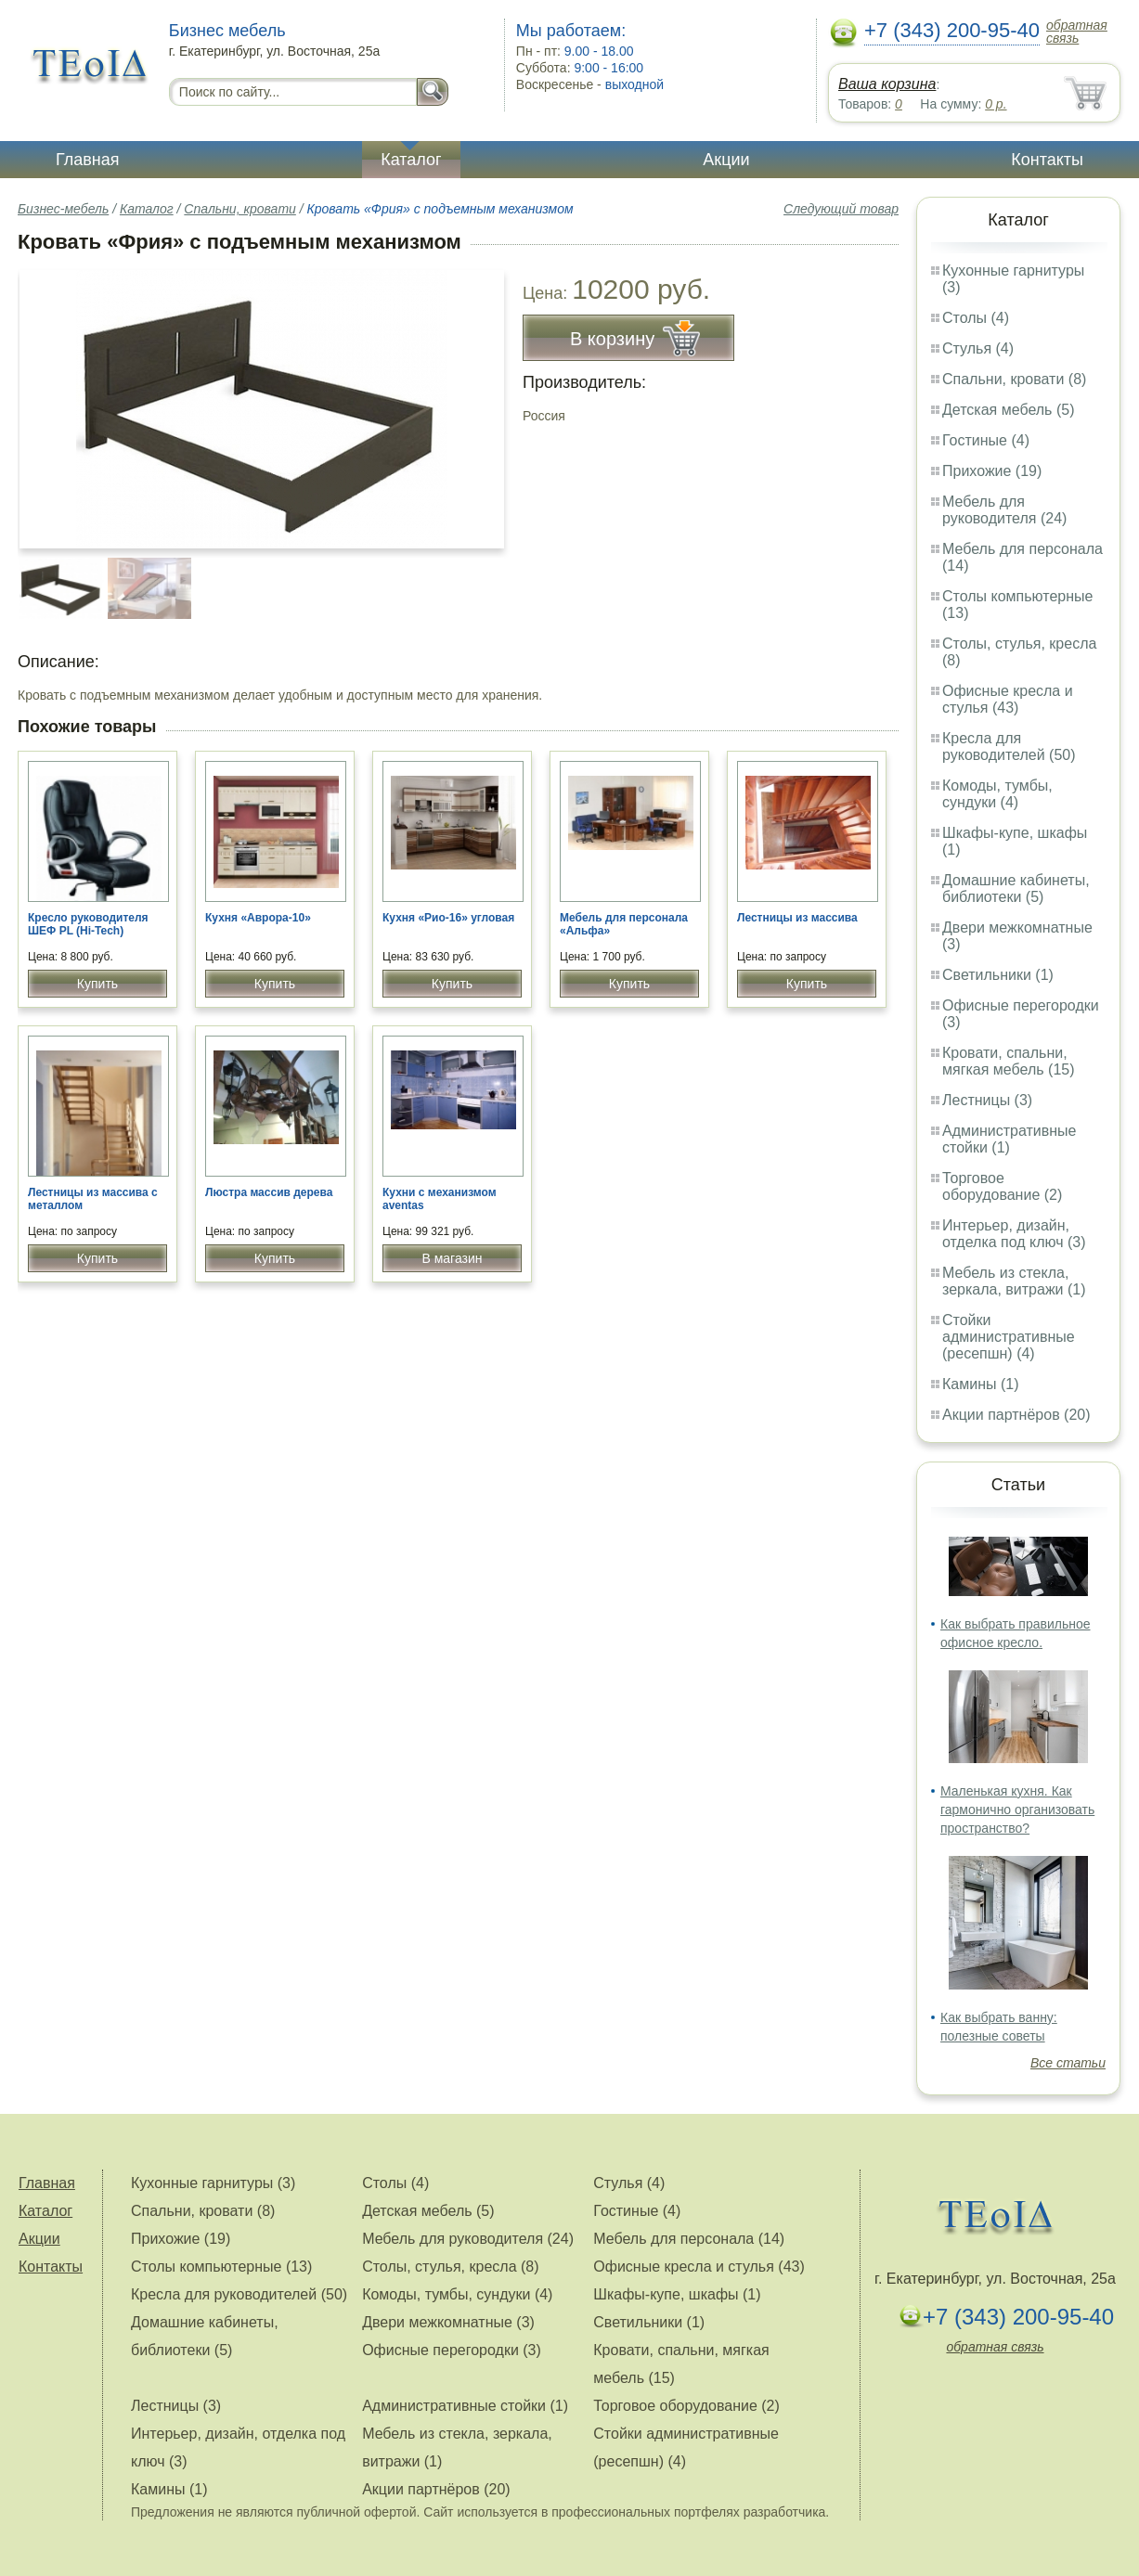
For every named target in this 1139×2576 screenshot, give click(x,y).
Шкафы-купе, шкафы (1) (676, 2294)
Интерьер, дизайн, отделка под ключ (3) (1014, 1233)
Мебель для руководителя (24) (1004, 510)
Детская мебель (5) (1008, 410)
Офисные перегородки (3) (451, 2350)
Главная (88, 159)
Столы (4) (975, 318)
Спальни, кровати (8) (1014, 379)
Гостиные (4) (985, 440)
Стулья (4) (978, 348)
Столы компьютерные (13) (221, 2266)
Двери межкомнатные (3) (448, 2322)
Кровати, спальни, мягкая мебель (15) (1008, 1061)
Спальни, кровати (239, 208)
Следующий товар (841, 208)
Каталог (411, 159)
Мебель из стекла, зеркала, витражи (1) (1014, 1281)
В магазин (451, 1258)
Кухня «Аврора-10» (258, 917)
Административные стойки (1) (1009, 1139)
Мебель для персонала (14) (688, 2239)
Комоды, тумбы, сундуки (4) (997, 794)
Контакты (1047, 159)
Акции (726, 159)
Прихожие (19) (992, 471)
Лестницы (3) (987, 1100)
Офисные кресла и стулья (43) (1007, 699)
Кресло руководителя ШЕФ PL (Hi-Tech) (88, 924)
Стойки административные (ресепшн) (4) (1008, 1336)
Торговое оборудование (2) (1002, 1186)
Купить (97, 983)
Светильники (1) (998, 975)
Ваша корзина (887, 84)
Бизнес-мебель (63, 208)
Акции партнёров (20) (1016, 1415)
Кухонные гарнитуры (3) (213, 2183)
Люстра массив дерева (268, 1192)
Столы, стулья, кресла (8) (450, 2266)
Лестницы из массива (797, 917)
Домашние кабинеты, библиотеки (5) (1016, 888)
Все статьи (1068, 2062)
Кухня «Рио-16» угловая (448, 917)
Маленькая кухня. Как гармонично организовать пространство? (1017, 1809)
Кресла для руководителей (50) (1009, 746)
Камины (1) (980, 1384)
